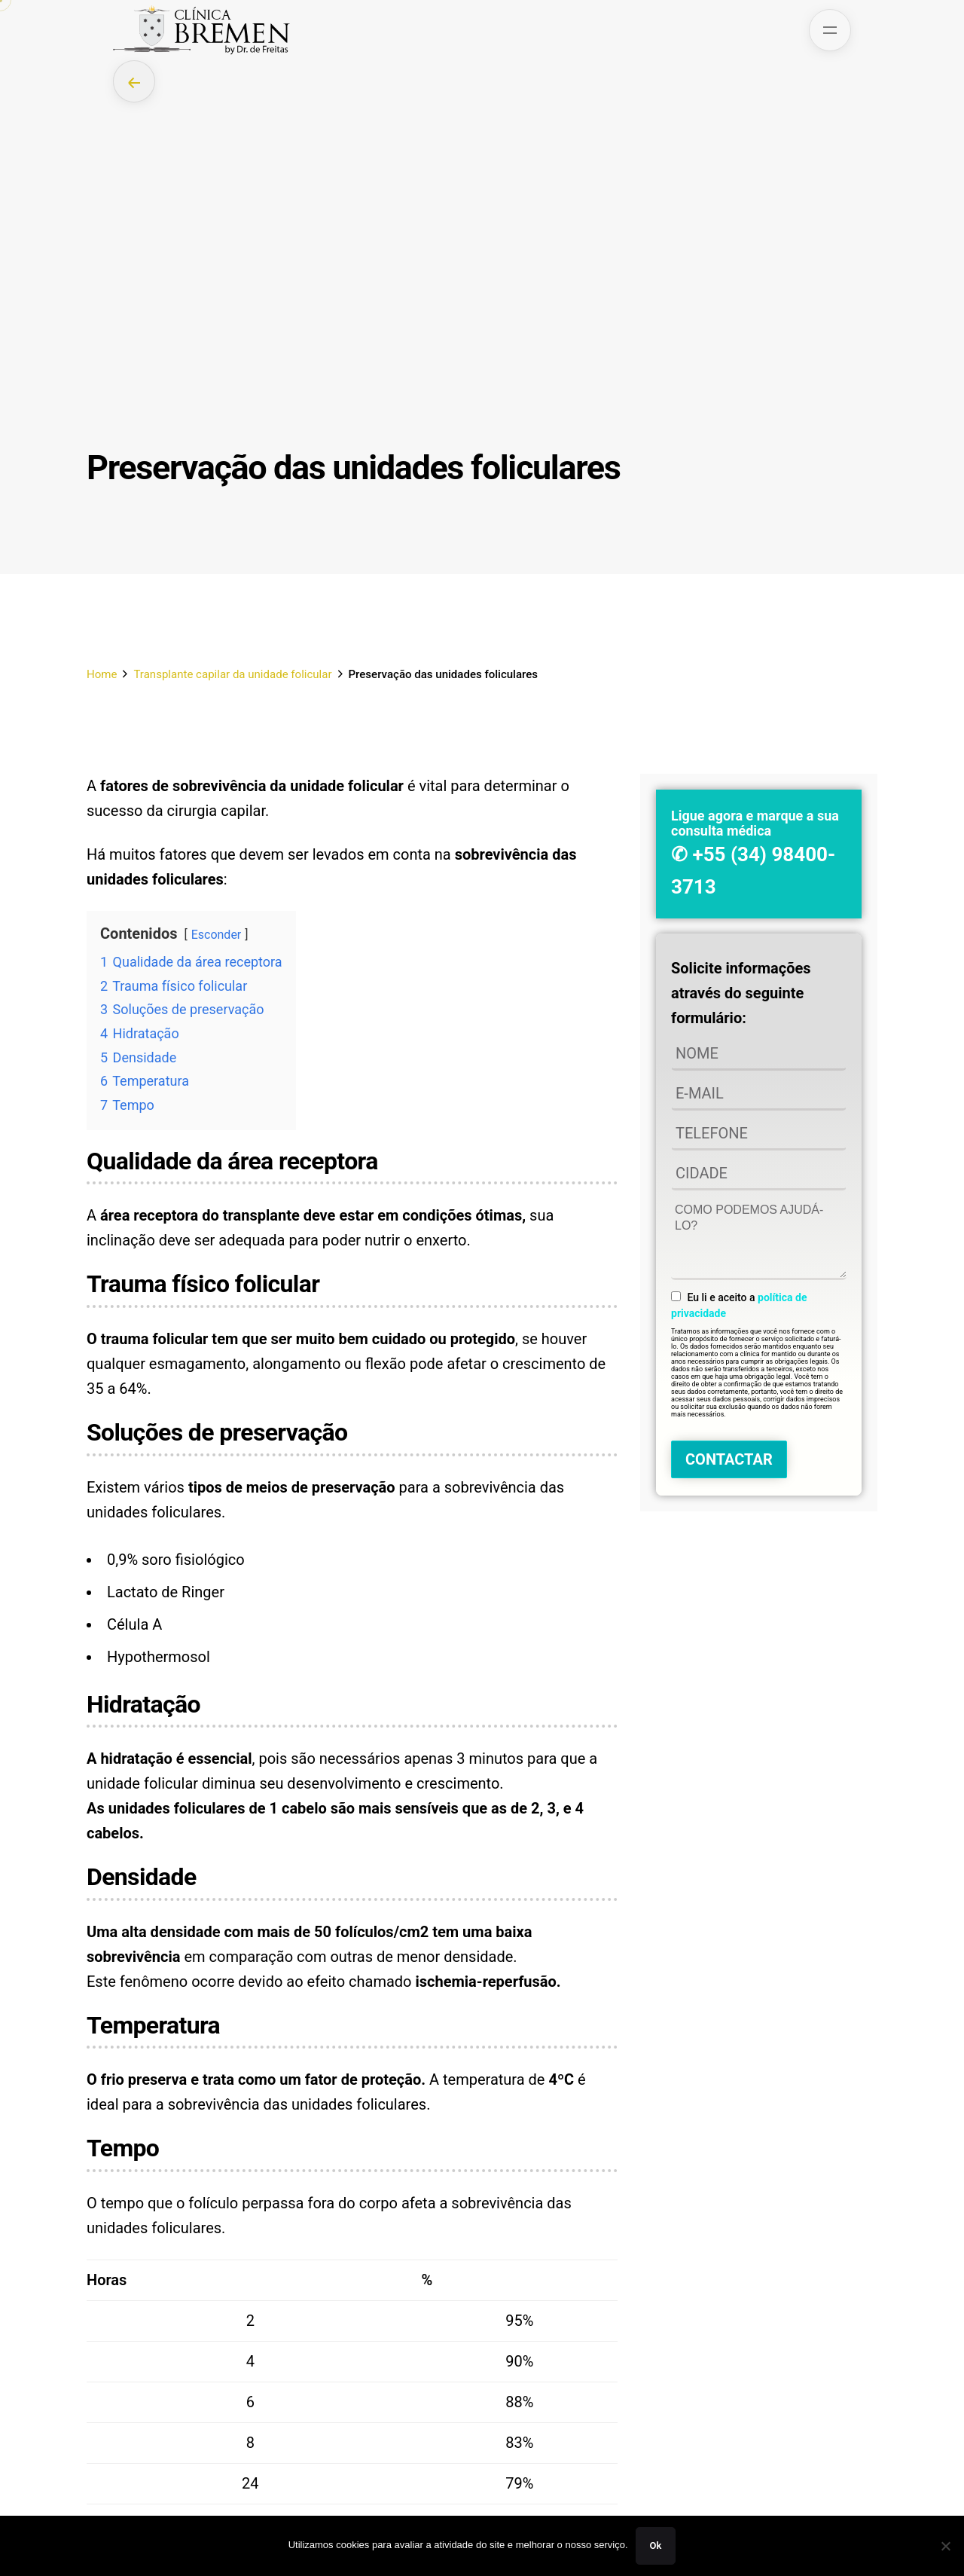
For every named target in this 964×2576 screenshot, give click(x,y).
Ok (656, 2545)
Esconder (216, 934)
